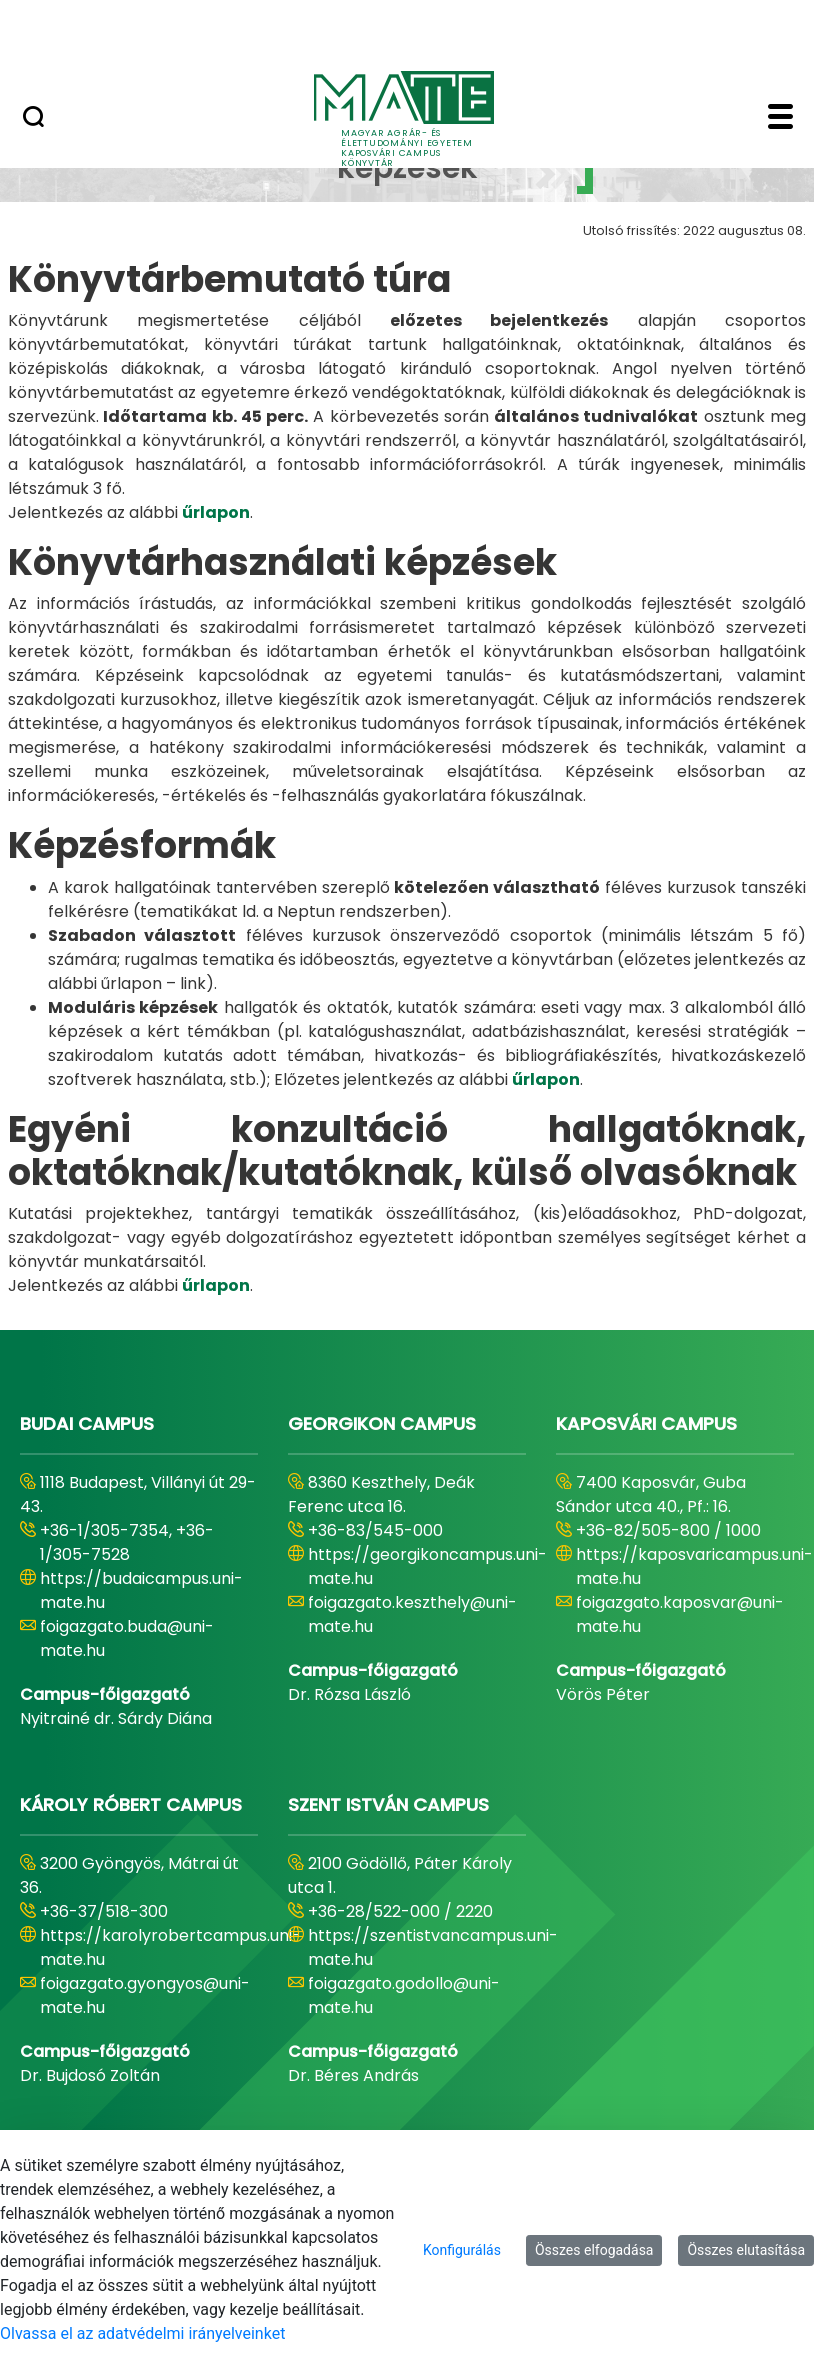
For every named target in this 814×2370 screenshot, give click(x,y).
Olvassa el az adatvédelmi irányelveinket (142, 2333)
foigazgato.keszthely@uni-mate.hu (412, 1614)
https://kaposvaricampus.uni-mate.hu (694, 1566)
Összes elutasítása (746, 2250)
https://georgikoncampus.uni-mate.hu (427, 1566)
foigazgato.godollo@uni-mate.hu (404, 1995)
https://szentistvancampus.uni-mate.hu (433, 1947)
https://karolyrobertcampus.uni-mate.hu (170, 1947)
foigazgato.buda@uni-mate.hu (127, 1638)
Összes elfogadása (594, 2250)
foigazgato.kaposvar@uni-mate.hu (680, 1614)
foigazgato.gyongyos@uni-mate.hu (145, 1995)
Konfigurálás (462, 2250)
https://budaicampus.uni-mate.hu (141, 1590)
